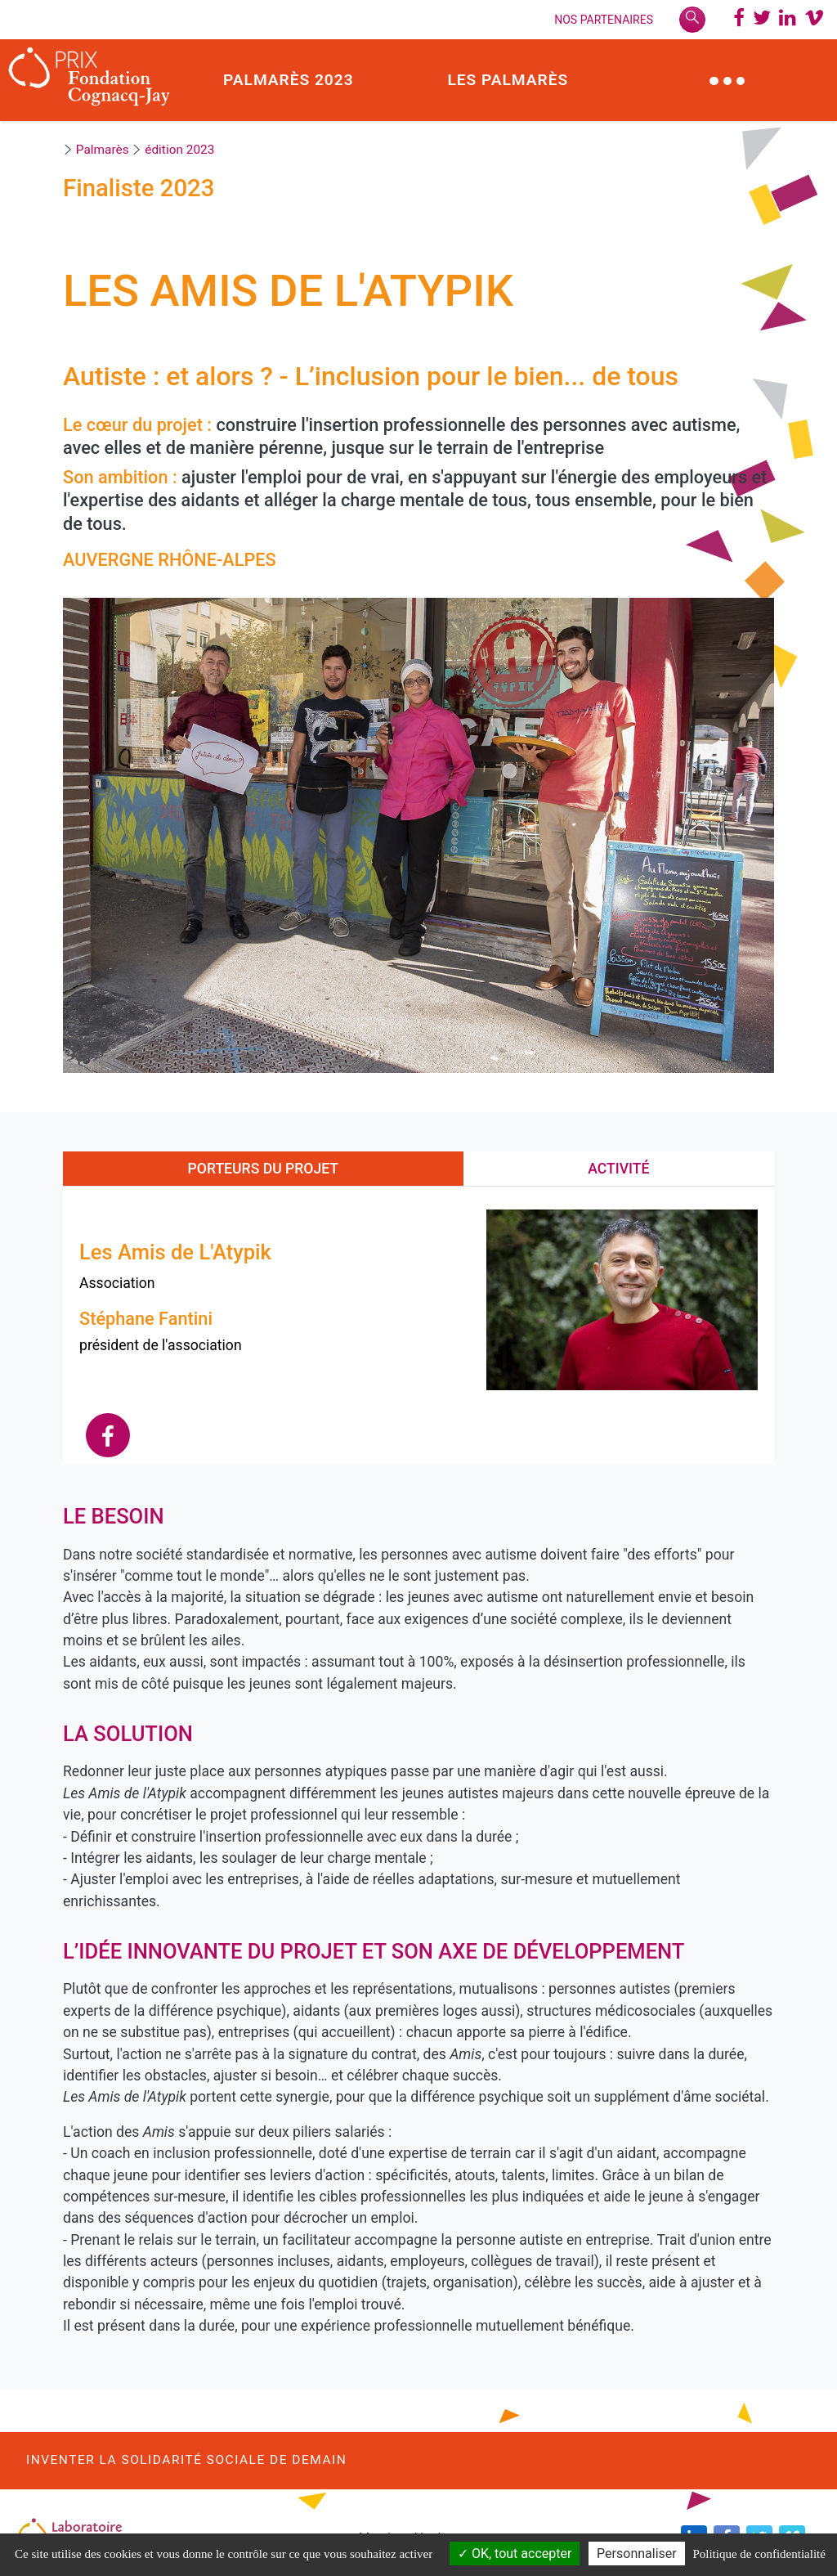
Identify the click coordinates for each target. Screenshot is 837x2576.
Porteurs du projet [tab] (263, 1168)
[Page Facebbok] (739, 19)
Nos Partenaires (603, 19)
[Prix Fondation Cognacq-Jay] (89, 80)
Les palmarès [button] (507, 79)
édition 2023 (179, 149)
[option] (418, 835)
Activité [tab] (618, 1168)
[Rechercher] (692, 20)
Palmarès (102, 149)
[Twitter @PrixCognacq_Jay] (762, 19)
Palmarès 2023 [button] (288, 79)
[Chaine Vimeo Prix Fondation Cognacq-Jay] (814, 19)
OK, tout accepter (514, 2553)
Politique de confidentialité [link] (758, 2553)
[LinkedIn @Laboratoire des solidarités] (787, 19)
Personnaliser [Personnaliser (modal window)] (637, 2553)
